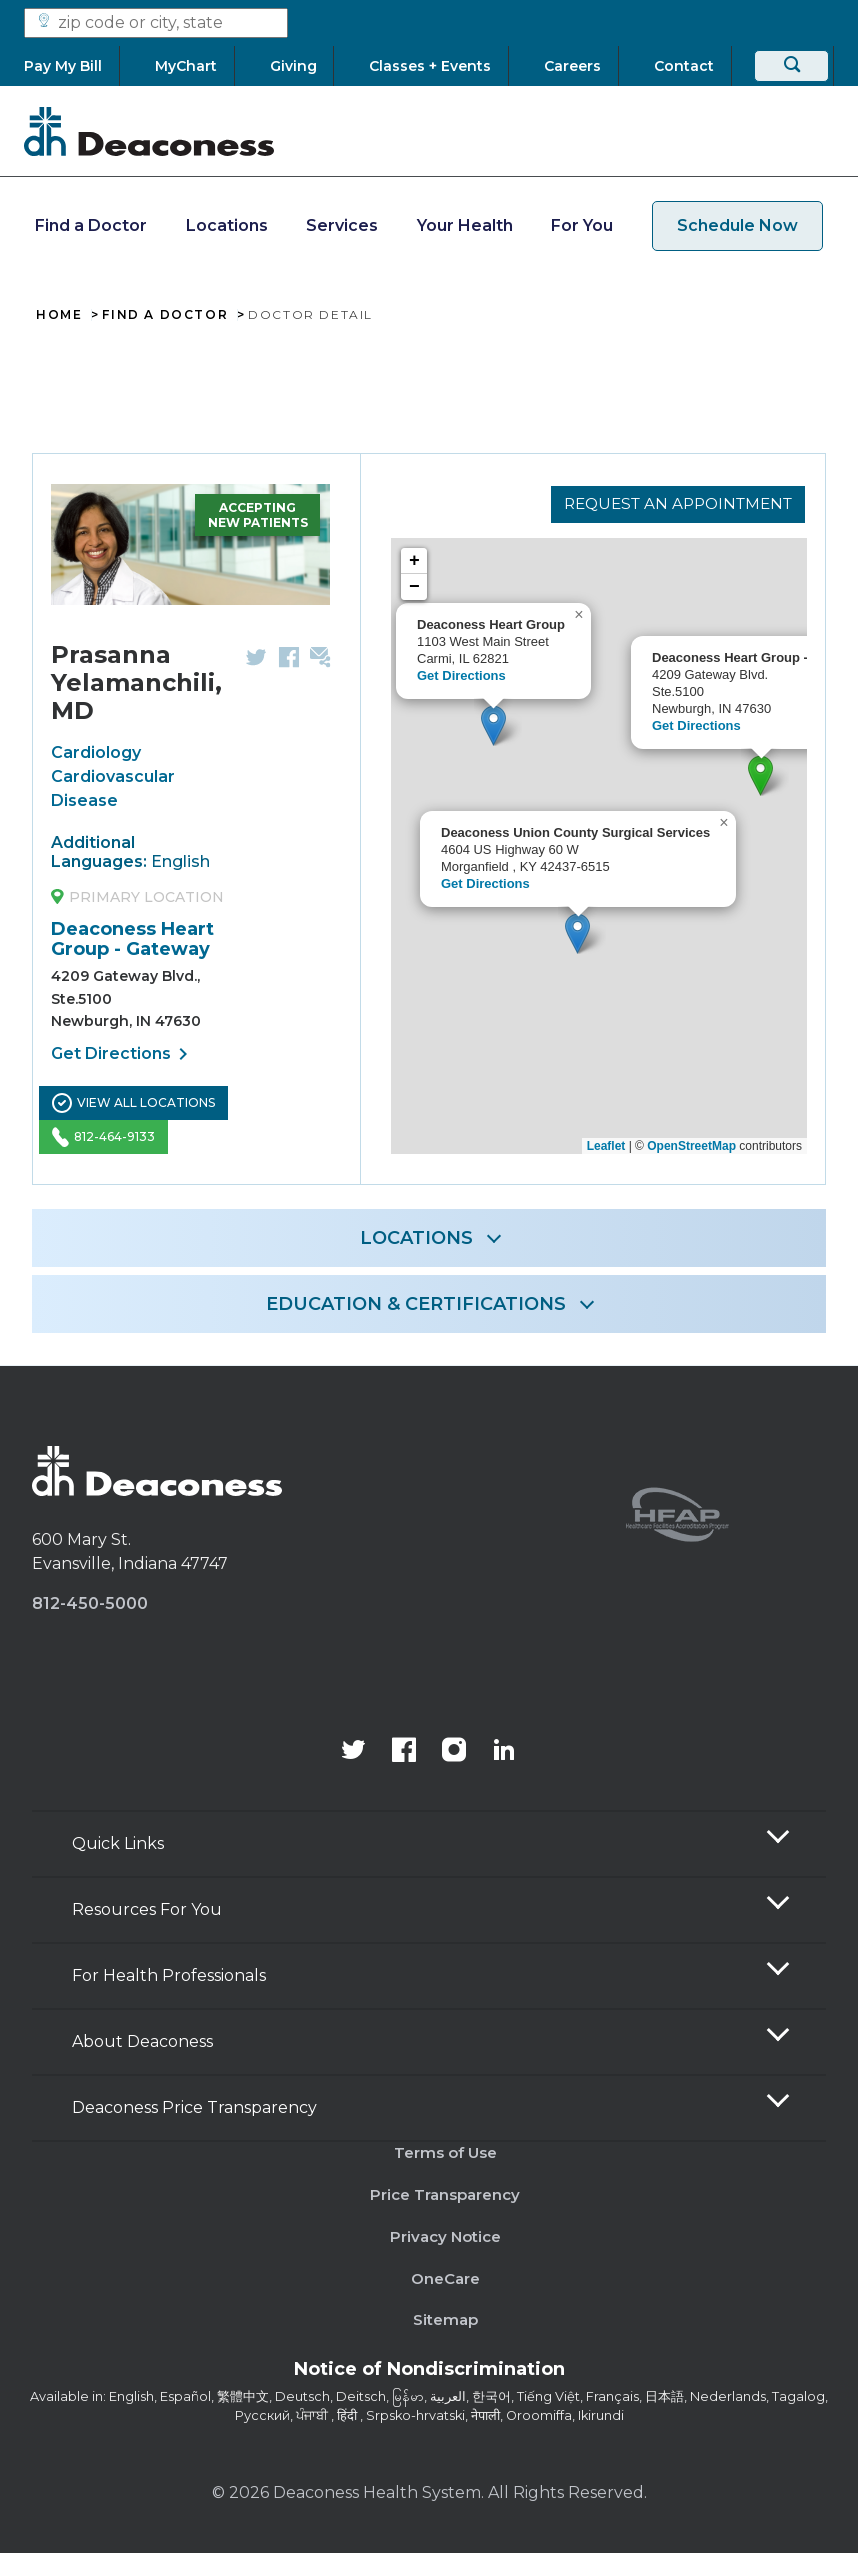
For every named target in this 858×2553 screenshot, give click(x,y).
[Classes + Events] (431, 66)
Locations (227, 225)
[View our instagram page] (454, 1752)
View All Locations (133, 1103)
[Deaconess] (149, 131)
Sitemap (445, 2319)
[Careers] (572, 66)
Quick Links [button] (118, 1843)
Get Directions (123, 1054)
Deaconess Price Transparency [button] (194, 2107)
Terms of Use (445, 2152)
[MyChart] (186, 66)
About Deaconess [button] (142, 2041)
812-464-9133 (103, 1137)
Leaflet (606, 1146)
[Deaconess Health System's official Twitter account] (354, 1752)
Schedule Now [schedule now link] (737, 225)
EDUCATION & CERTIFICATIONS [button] (416, 1304)
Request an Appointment (673, 502)
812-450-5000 (90, 1603)
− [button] (414, 591)
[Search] (791, 66)
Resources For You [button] (147, 1909)
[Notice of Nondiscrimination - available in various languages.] (429, 2373)
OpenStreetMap (691, 1146)
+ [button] (414, 565)
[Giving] (293, 66)
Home (59, 315)
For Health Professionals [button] (169, 1975)
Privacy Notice (445, 2236)
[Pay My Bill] (71, 66)
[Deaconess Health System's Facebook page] (404, 1752)
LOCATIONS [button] (416, 1238)
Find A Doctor (165, 315)
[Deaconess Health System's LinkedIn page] (504, 1752)
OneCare (445, 2278)
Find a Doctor (91, 225)
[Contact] (684, 66)
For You (582, 225)
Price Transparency (445, 2194)
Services (342, 225)
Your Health (465, 225)
